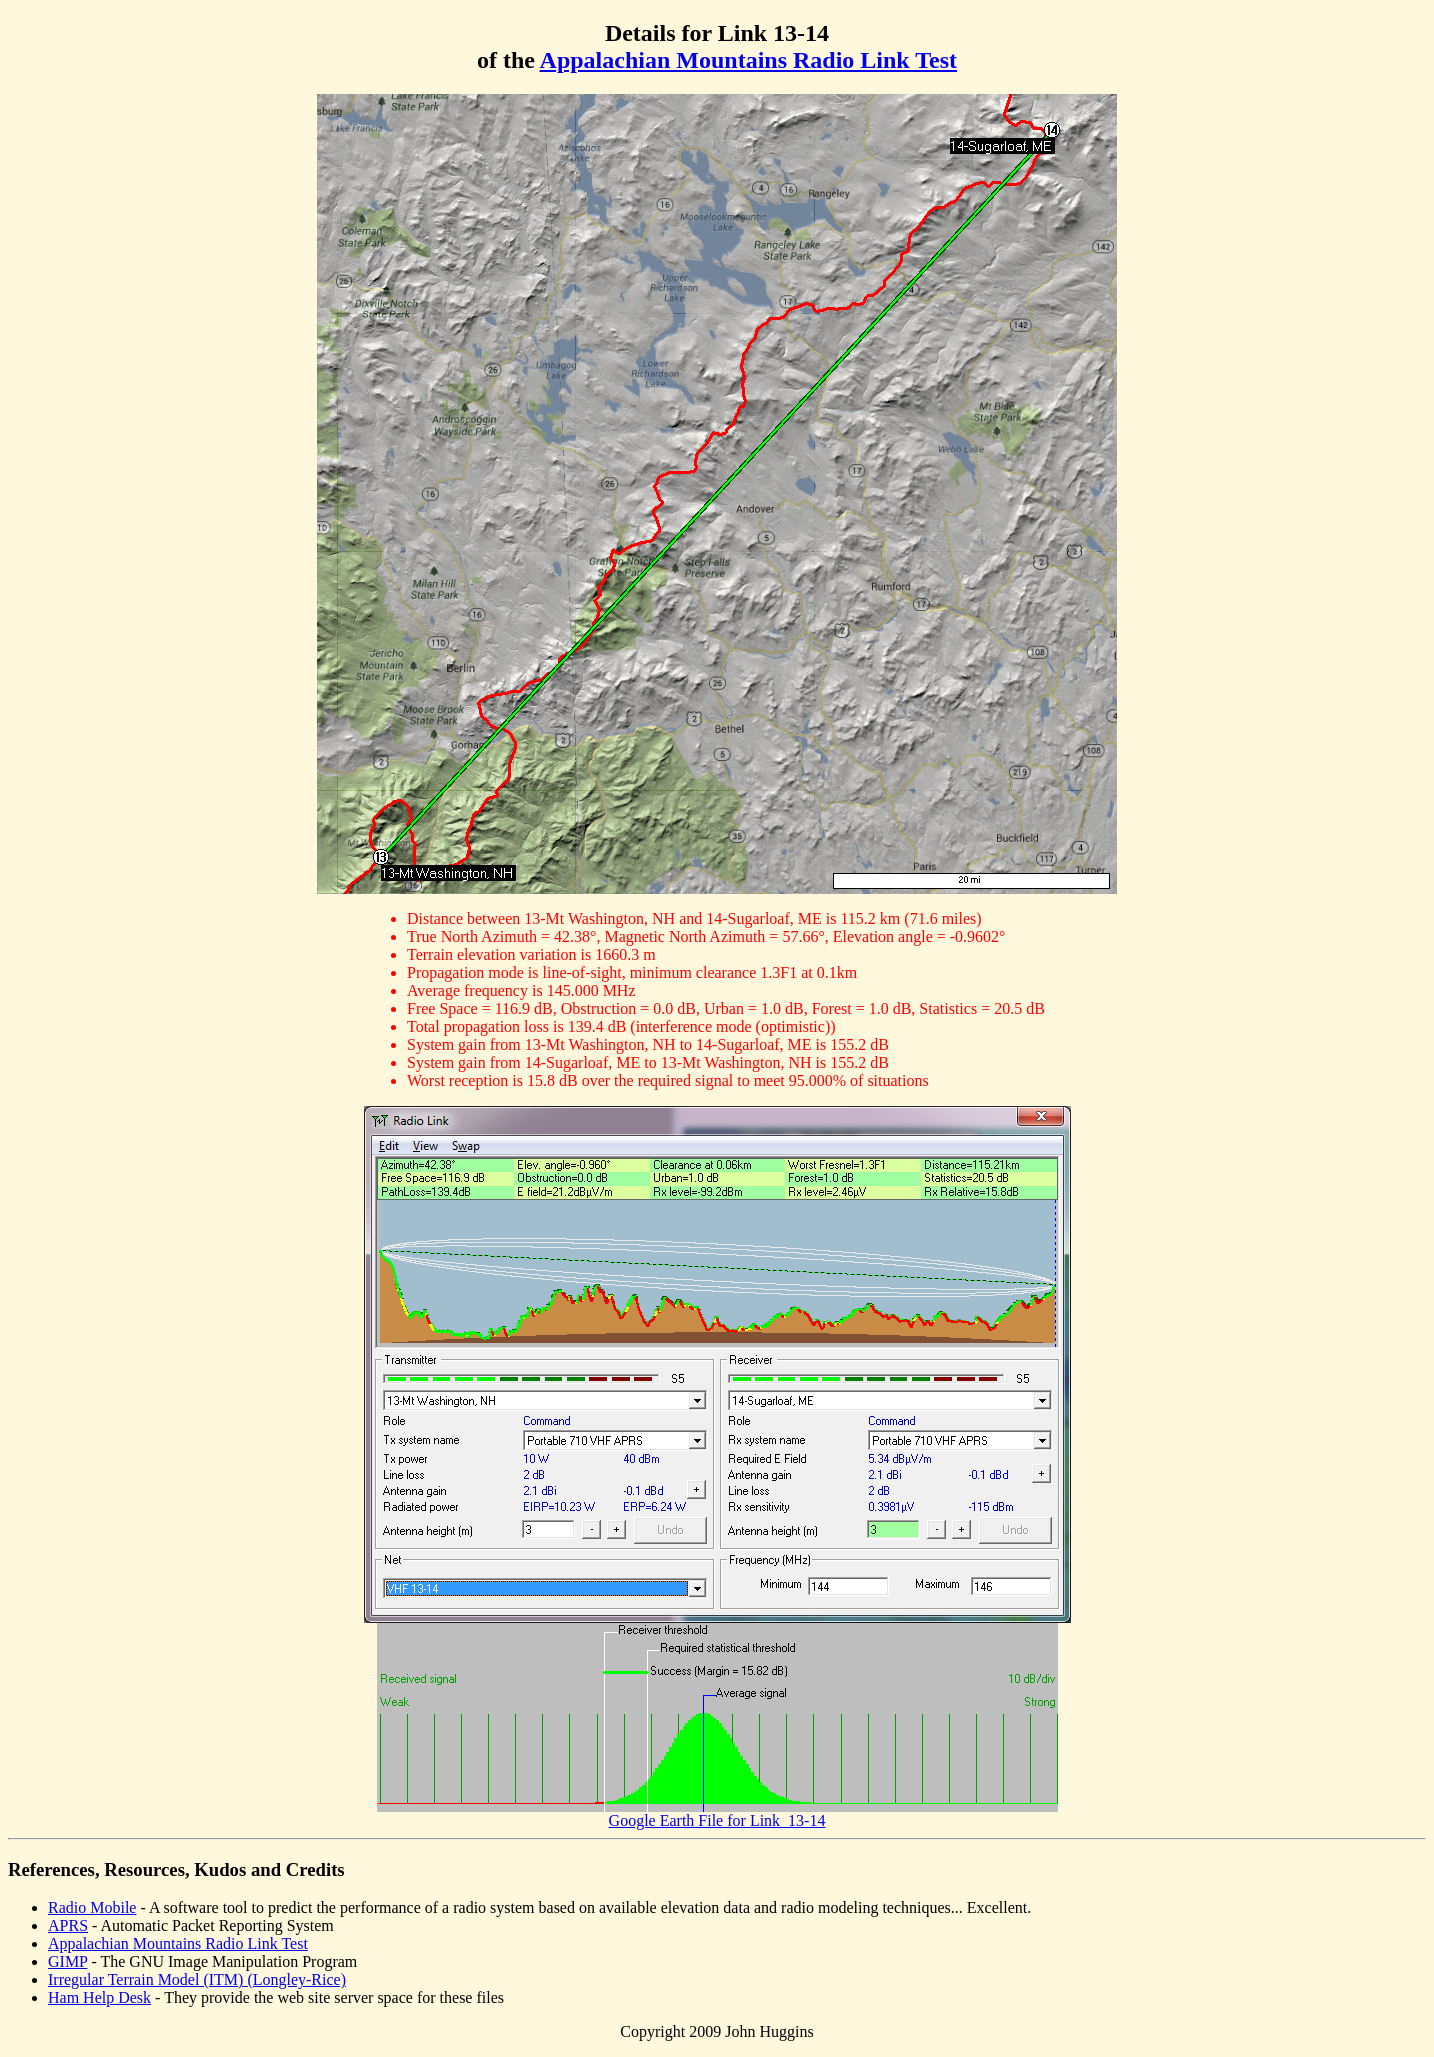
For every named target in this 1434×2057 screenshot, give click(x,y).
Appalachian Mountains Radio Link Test (748, 60)
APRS (68, 1925)
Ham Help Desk (99, 1997)
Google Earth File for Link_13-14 (717, 1820)
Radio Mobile (92, 1907)
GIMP (67, 1961)
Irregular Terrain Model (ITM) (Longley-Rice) (197, 1979)
